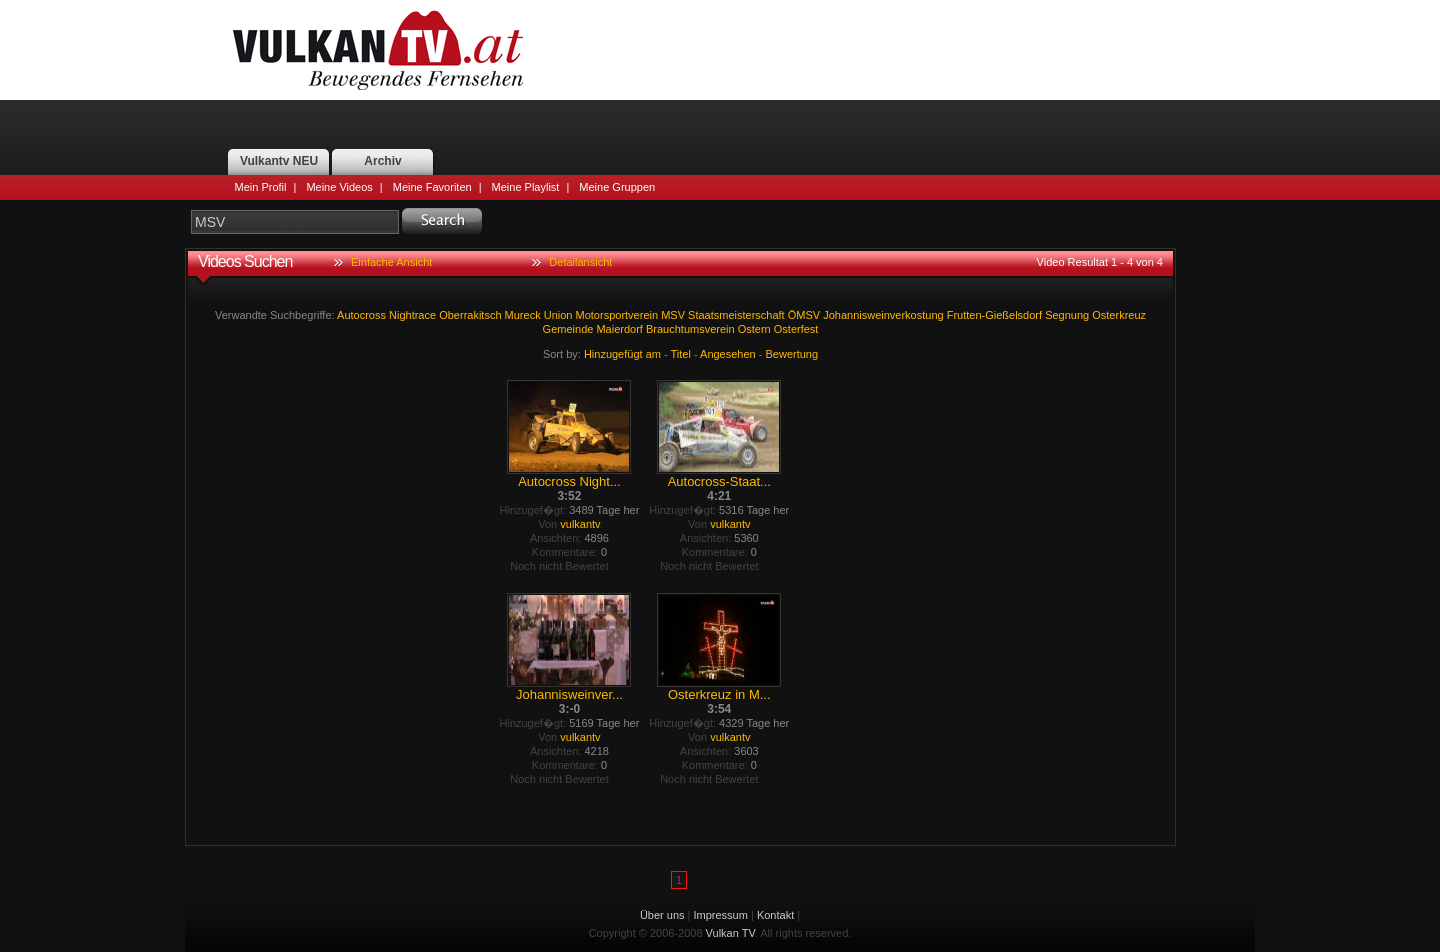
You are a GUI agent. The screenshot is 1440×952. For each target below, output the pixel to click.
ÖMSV (804, 315)
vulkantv (580, 524)
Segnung (1067, 315)
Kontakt (775, 915)
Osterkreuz (1119, 315)
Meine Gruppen (617, 187)
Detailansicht (580, 262)
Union (558, 315)
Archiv (382, 161)
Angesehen (728, 354)
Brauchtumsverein (690, 329)
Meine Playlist (526, 187)
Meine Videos (339, 187)
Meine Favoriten (432, 187)
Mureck (523, 315)
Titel (681, 354)
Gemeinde (568, 329)
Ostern (754, 329)
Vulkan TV (378, 50)
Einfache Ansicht (391, 262)
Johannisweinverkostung (883, 315)
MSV (673, 315)
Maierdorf (619, 329)
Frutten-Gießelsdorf (994, 315)
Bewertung (792, 354)
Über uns (662, 915)
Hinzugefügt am (622, 354)
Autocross (361, 315)
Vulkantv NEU (279, 161)
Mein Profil (261, 187)
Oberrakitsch (470, 315)
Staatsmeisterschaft (736, 315)
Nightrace (412, 315)
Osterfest (796, 329)
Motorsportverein (617, 315)
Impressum (721, 915)
